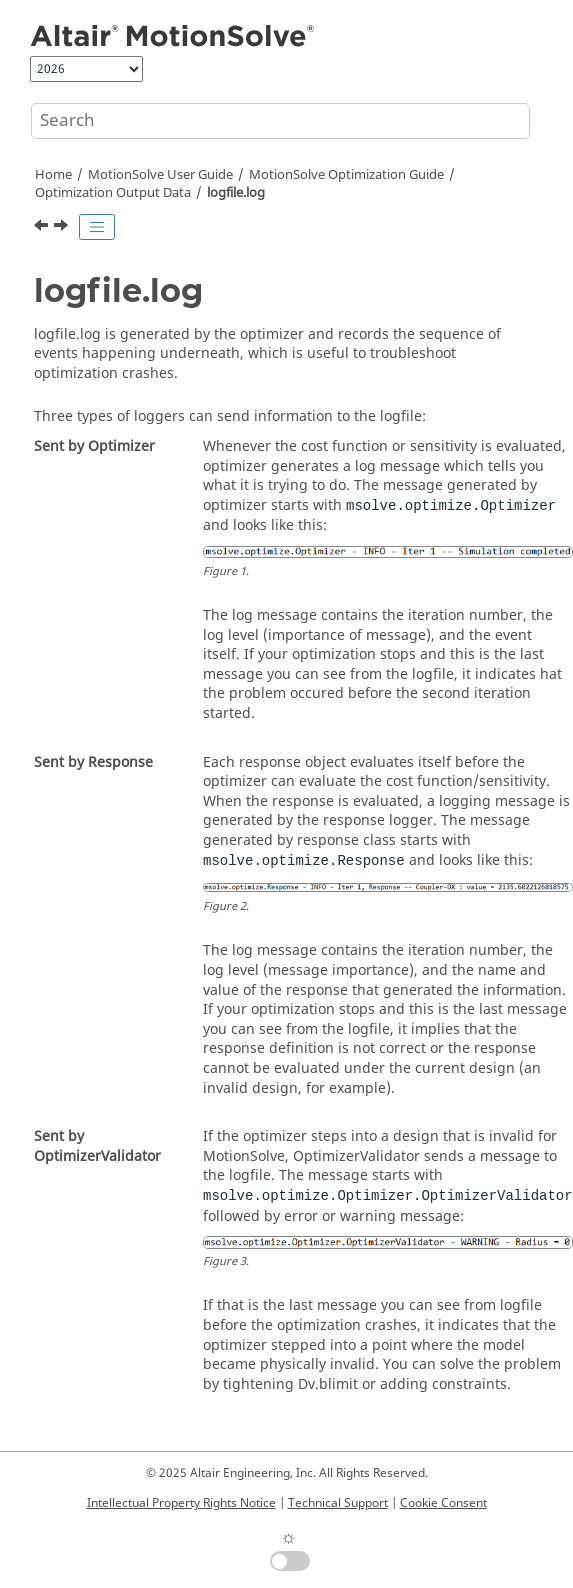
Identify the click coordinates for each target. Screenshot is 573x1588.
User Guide (160, 175)
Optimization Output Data (113, 193)
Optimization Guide (346, 175)
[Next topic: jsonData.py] (63, 228)
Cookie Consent (443, 1503)
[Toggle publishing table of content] (97, 227)
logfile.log (236, 193)
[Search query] (280, 121)
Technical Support (338, 1503)
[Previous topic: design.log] (43, 228)
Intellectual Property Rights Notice (181, 1503)
